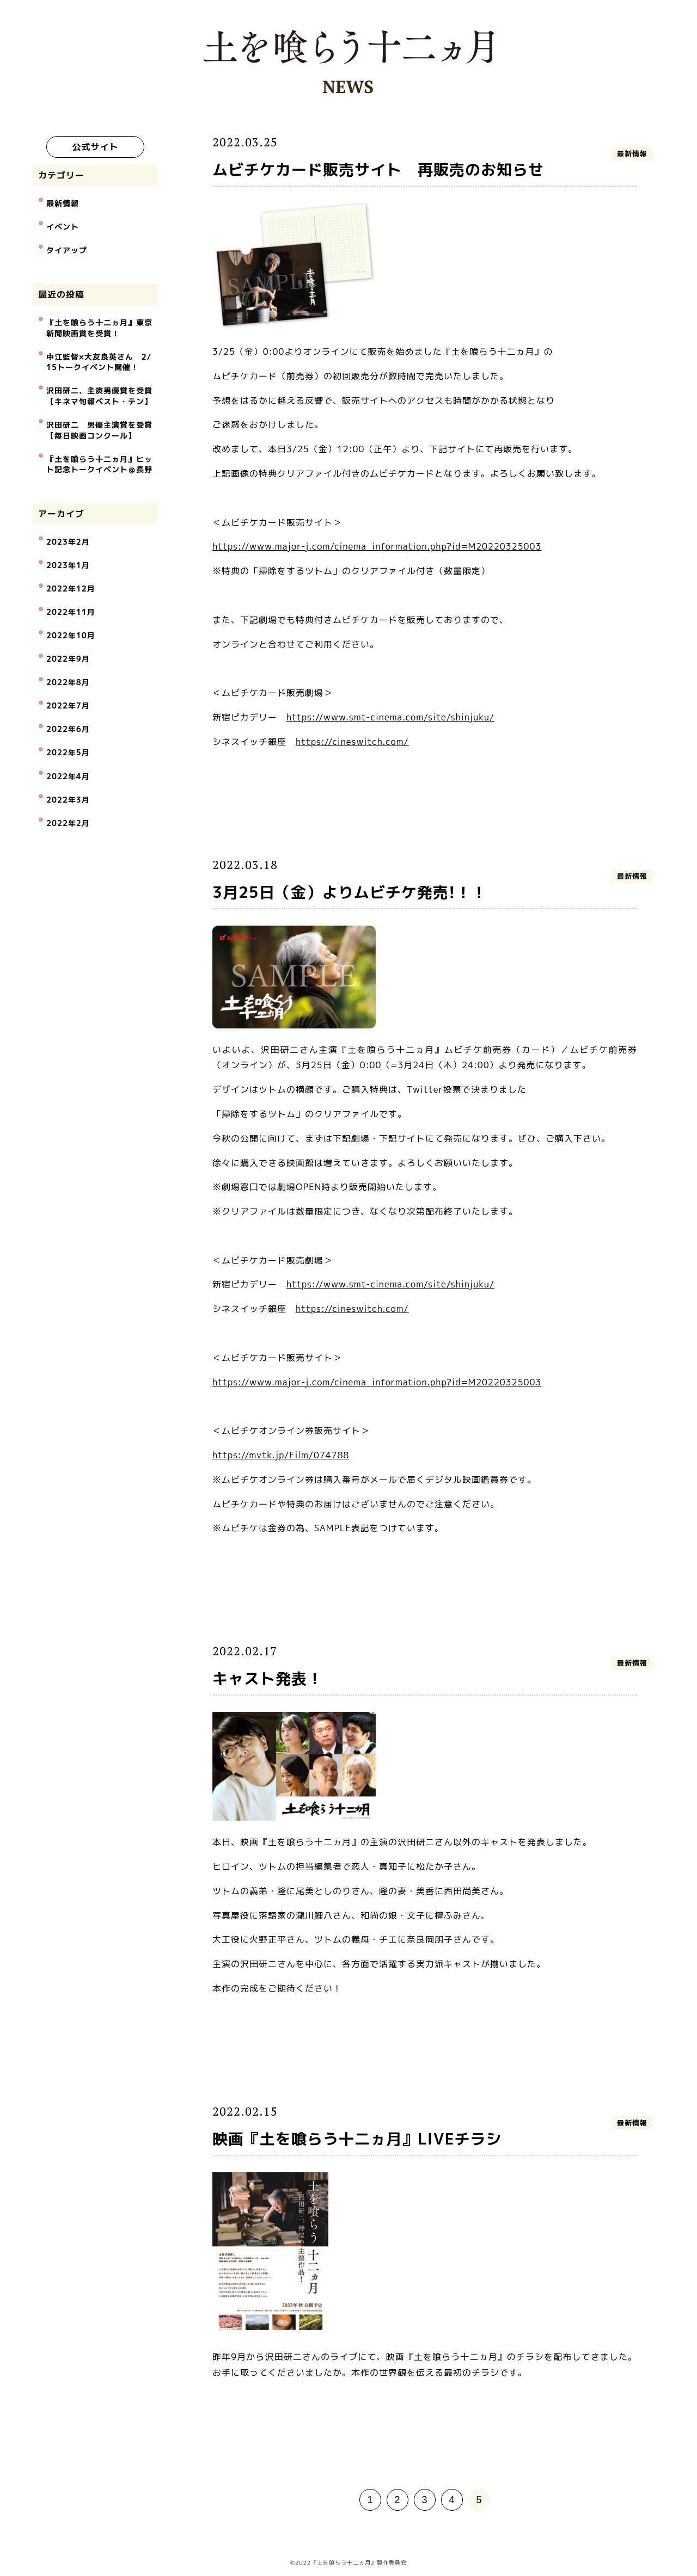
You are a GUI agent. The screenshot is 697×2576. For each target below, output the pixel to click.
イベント (62, 229)
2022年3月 (67, 709)
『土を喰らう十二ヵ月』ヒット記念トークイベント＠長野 (99, 435)
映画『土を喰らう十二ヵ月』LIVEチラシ (357, 2138)
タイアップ (66, 247)
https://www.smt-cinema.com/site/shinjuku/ (390, 717)
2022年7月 (67, 636)
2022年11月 (70, 563)
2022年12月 (70, 544)
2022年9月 (67, 599)
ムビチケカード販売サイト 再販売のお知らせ (378, 169)
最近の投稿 (61, 289)
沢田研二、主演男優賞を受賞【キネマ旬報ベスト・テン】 (99, 377)
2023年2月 (67, 508)
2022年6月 (67, 654)
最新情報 (62, 210)
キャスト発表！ (267, 1678)
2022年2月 (67, 727)
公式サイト (95, 147)
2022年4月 (67, 691)
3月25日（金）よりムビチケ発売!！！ (349, 892)
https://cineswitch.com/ (352, 742)
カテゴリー (61, 185)
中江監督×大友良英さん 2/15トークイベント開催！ (98, 348)
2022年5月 (67, 672)
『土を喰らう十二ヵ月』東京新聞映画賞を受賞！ (99, 319)
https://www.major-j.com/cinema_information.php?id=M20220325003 (376, 546)
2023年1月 (67, 526)
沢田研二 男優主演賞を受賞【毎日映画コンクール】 (99, 406)
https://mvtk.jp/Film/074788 (281, 1455)
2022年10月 (70, 581)
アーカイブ (61, 483)
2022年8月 (67, 617)
